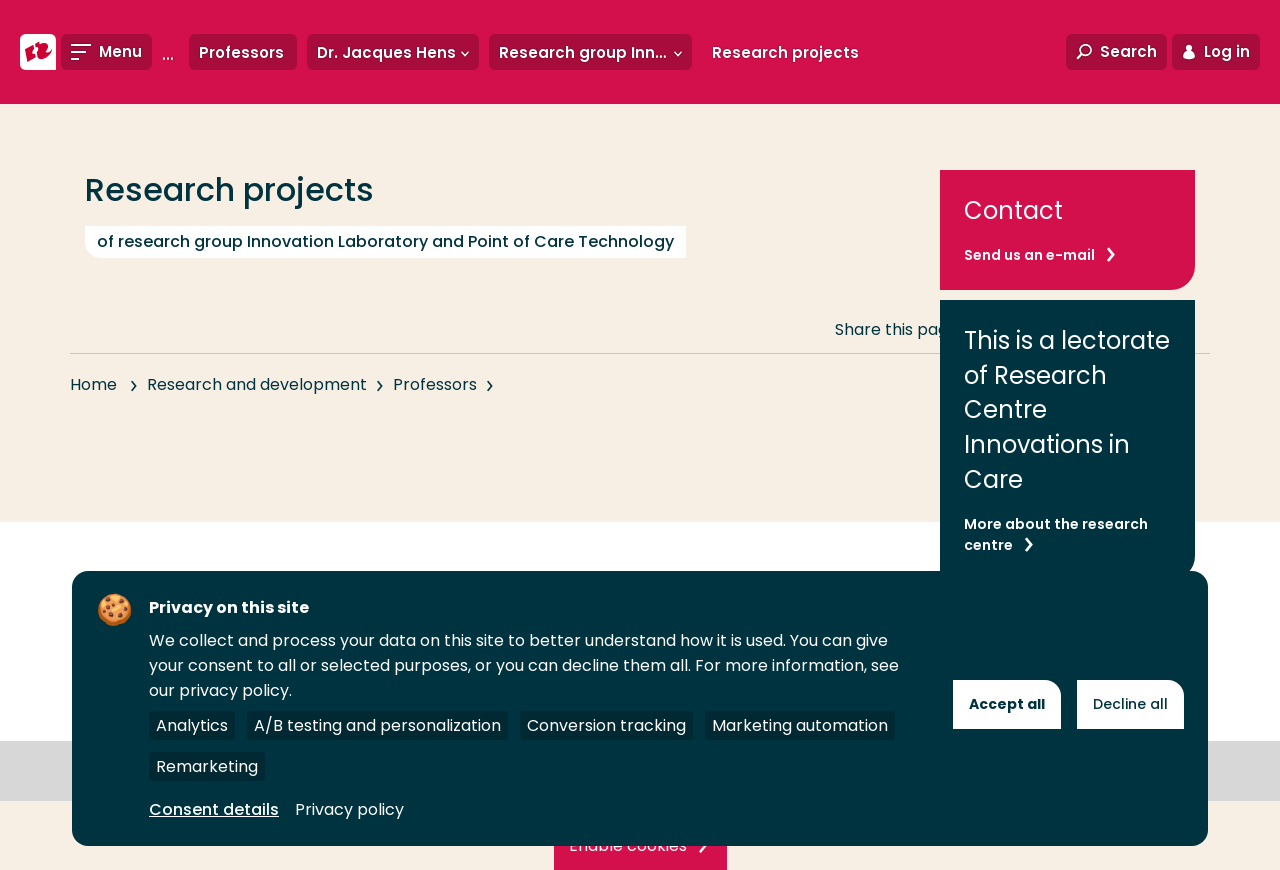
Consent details (214, 809)
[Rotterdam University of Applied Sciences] (38, 52)
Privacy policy (349, 809)
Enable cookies (628, 845)
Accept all (1007, 704)
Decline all (1130, 704)
